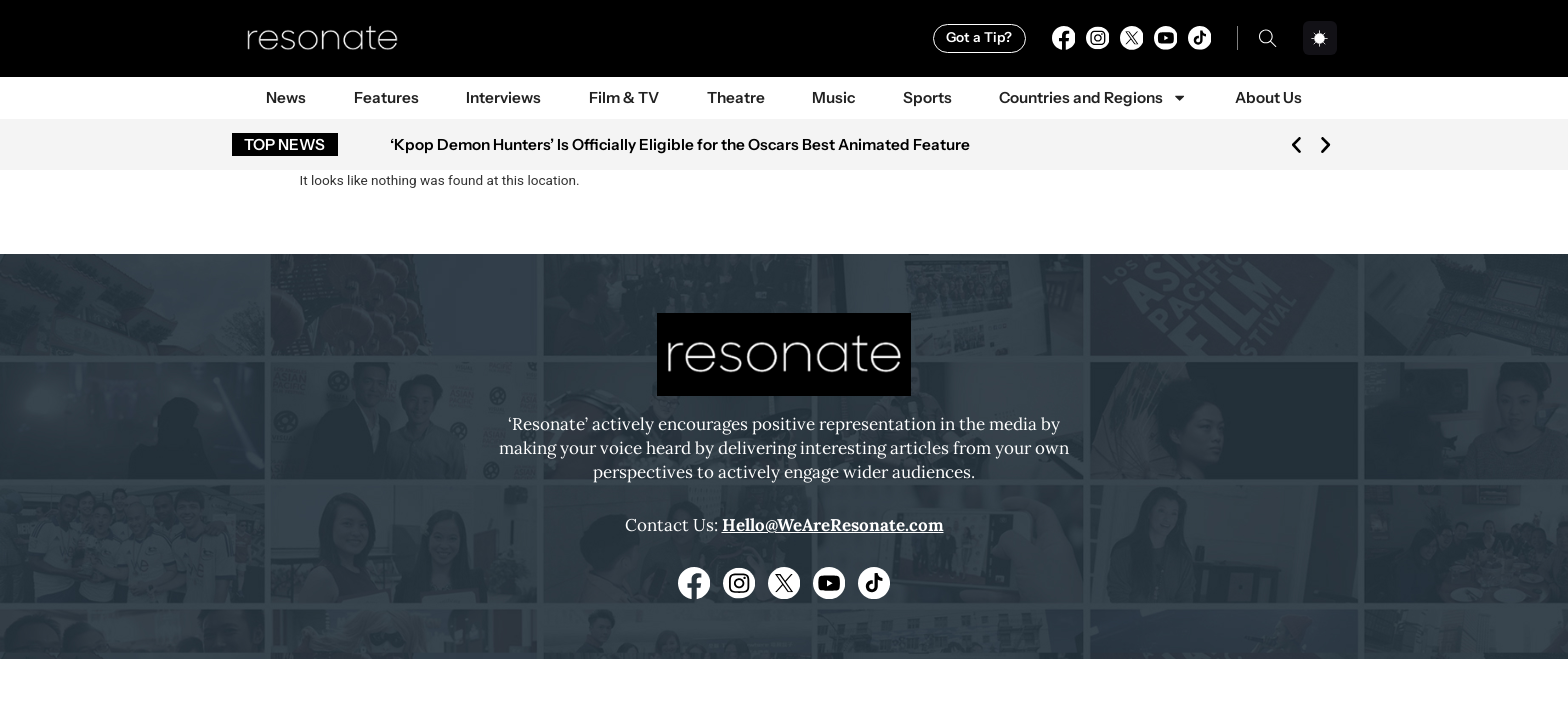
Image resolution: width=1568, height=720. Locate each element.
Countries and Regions (1093, 97)
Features (386, 97)
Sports (927, 97)
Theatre (736, 97)
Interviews (503, 97)
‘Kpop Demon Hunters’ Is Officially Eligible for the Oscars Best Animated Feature (680, 144)
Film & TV (624, 97)
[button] (1296, 144)
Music (833, 97)
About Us (1268, 97)
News (286, 97)
